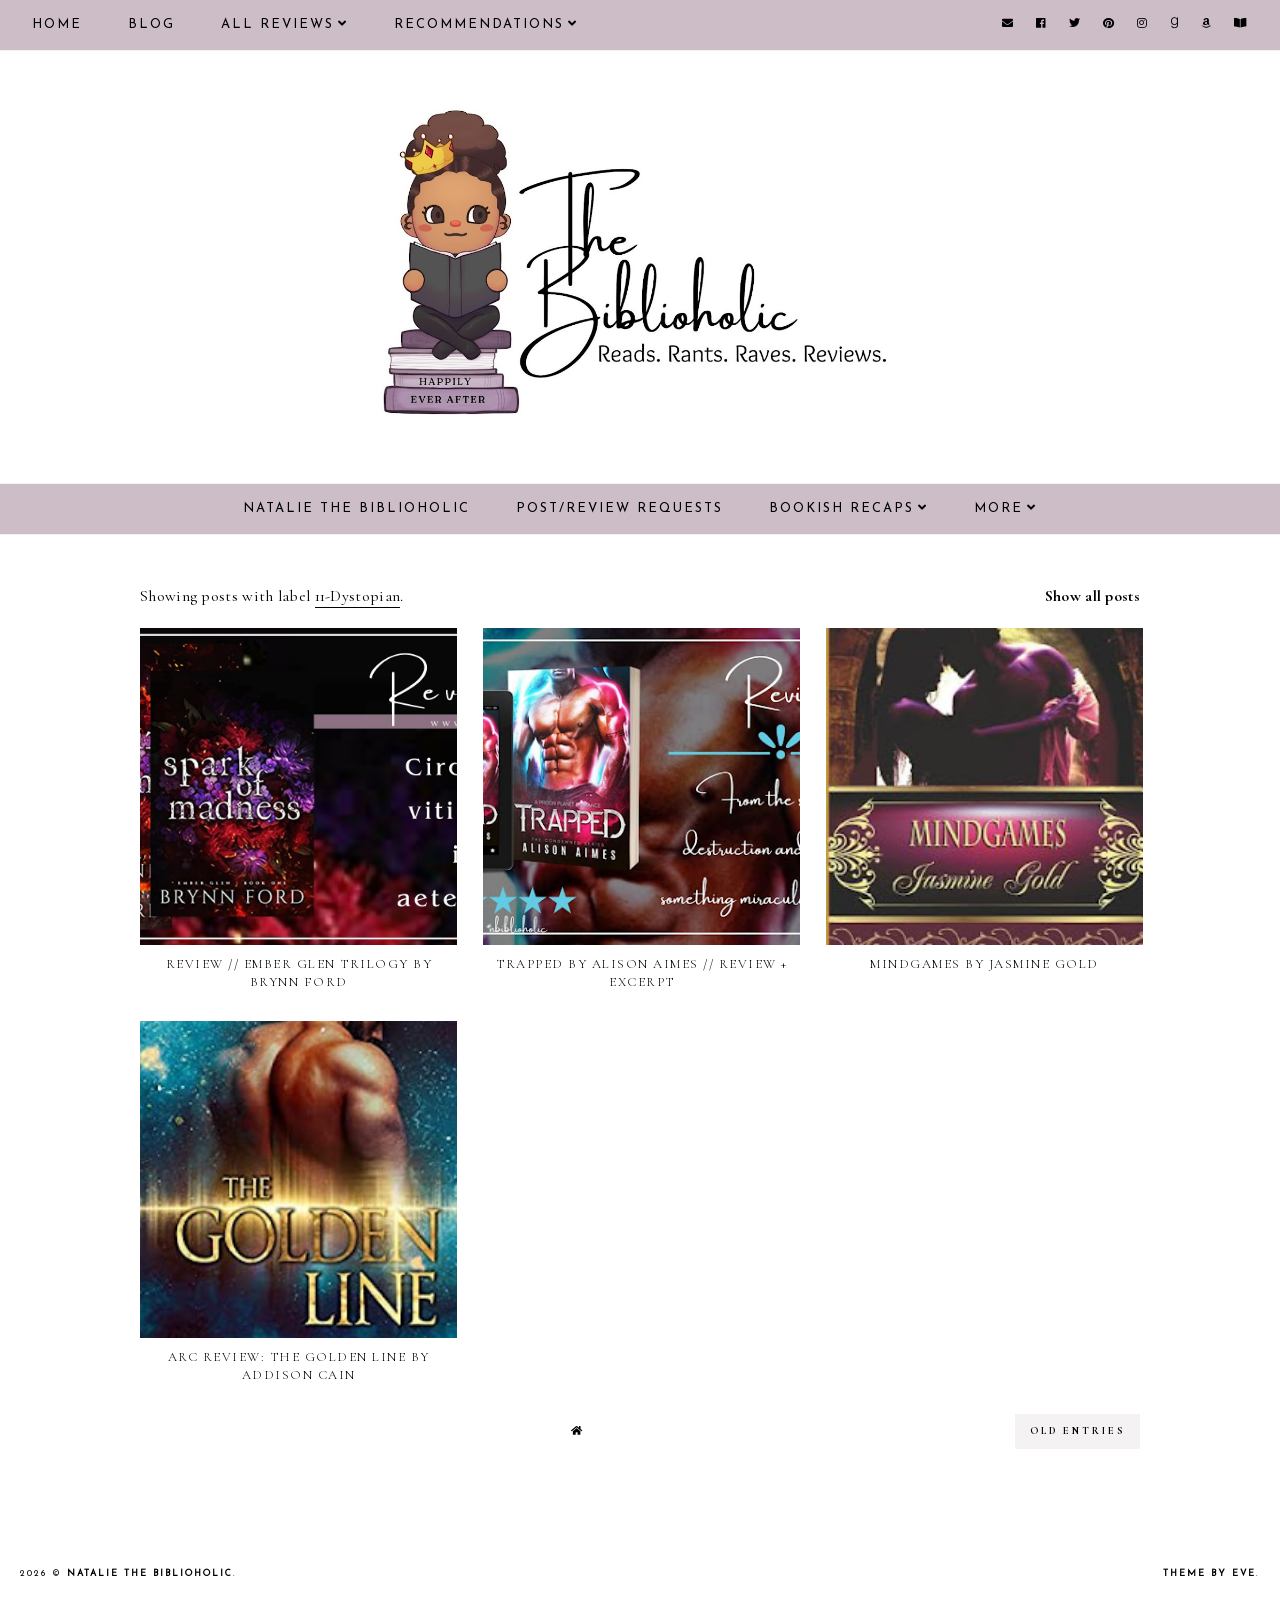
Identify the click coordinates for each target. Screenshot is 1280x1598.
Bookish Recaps (841, 508)
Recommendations (479, 24)
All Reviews (277, 24)
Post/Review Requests (619, 508)
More (998, 508)
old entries (1077, 1431)
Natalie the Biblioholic (356, 508)
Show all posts (1092, 596)
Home (57, 24)
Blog (151, 24)
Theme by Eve (1209, 1573)
